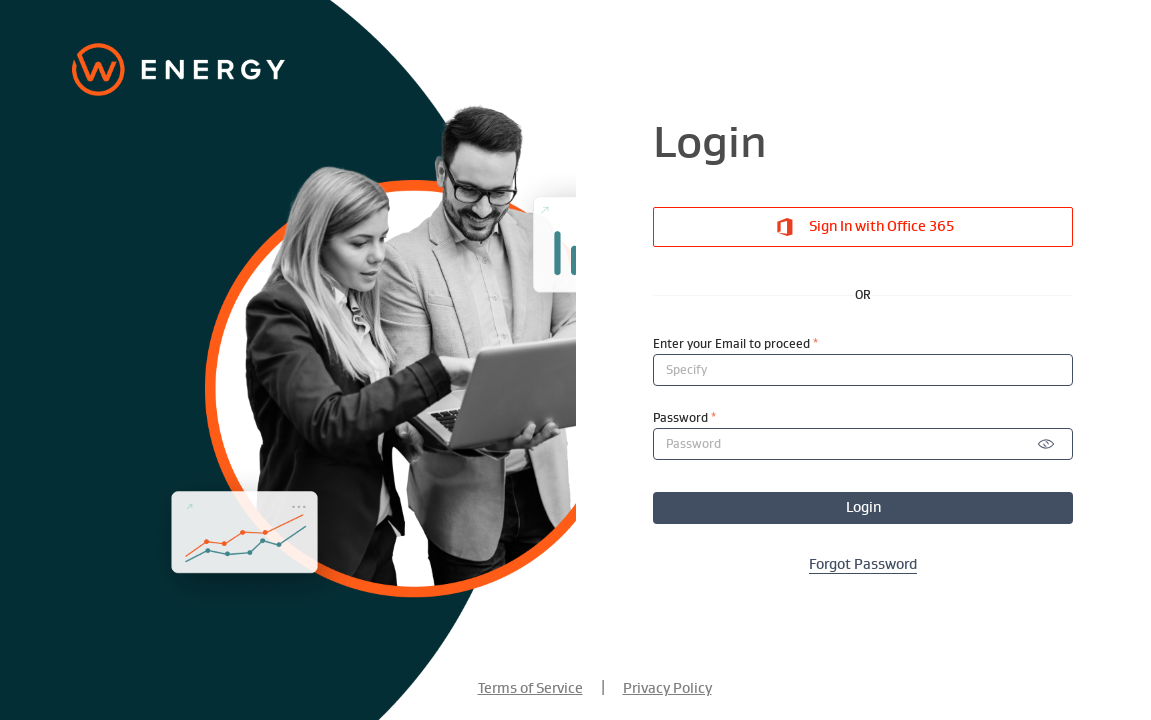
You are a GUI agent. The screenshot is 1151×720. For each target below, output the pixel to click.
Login (863, 508)
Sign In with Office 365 (863, 227)
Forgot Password (863, 564)
